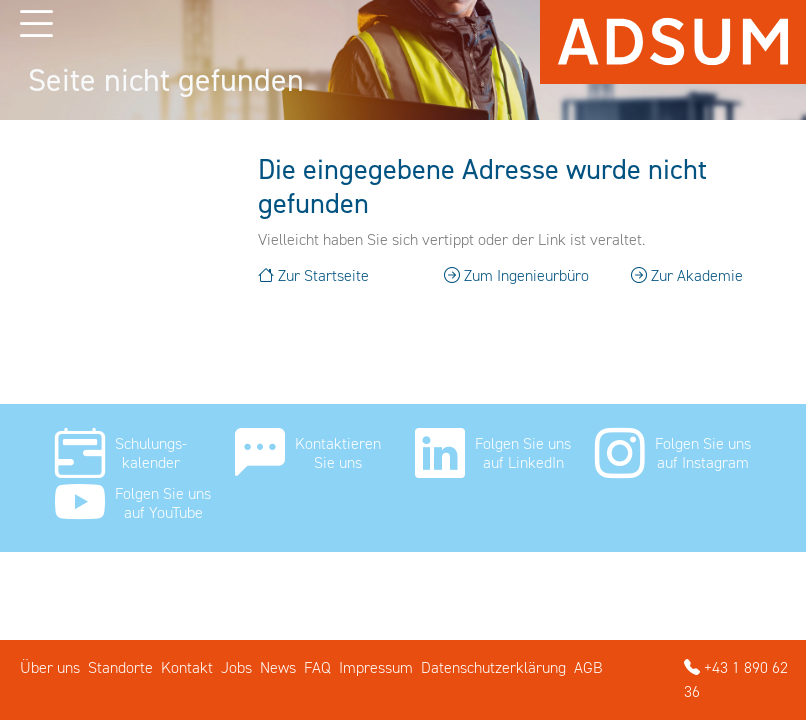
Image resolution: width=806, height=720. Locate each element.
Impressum (376, 667)
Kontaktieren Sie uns (338, 453)
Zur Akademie (687, 275)
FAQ (317, 667)
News (278, 667)
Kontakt (187, 667)
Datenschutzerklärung (493, 667)
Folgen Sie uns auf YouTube (163, 503)
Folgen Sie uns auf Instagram (703, 453)
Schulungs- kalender (151, 453)
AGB (588, 667)
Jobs (236, 667)
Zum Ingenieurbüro (516, 275)
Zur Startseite (313, 275)
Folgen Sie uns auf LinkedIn (523, 453)
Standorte (120, 667)
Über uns (50, 667)
